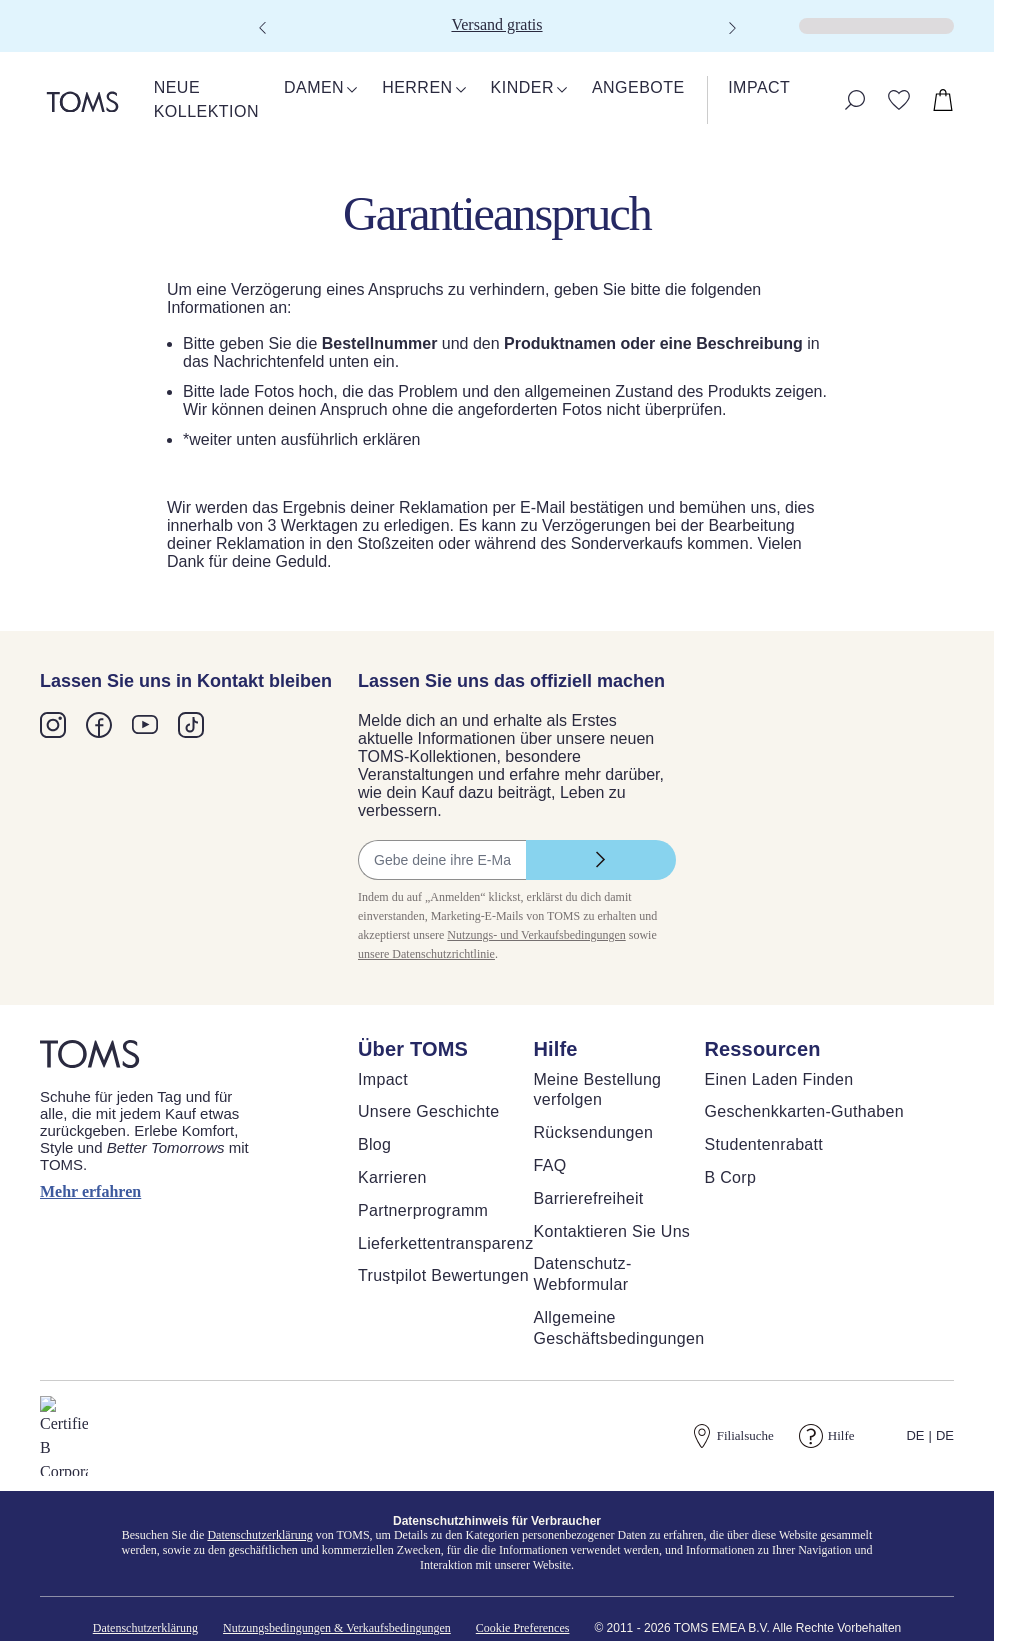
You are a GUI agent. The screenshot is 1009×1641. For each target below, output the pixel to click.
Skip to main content (74, 16)
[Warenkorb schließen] (25, 57)
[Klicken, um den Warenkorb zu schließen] (16, 40)
